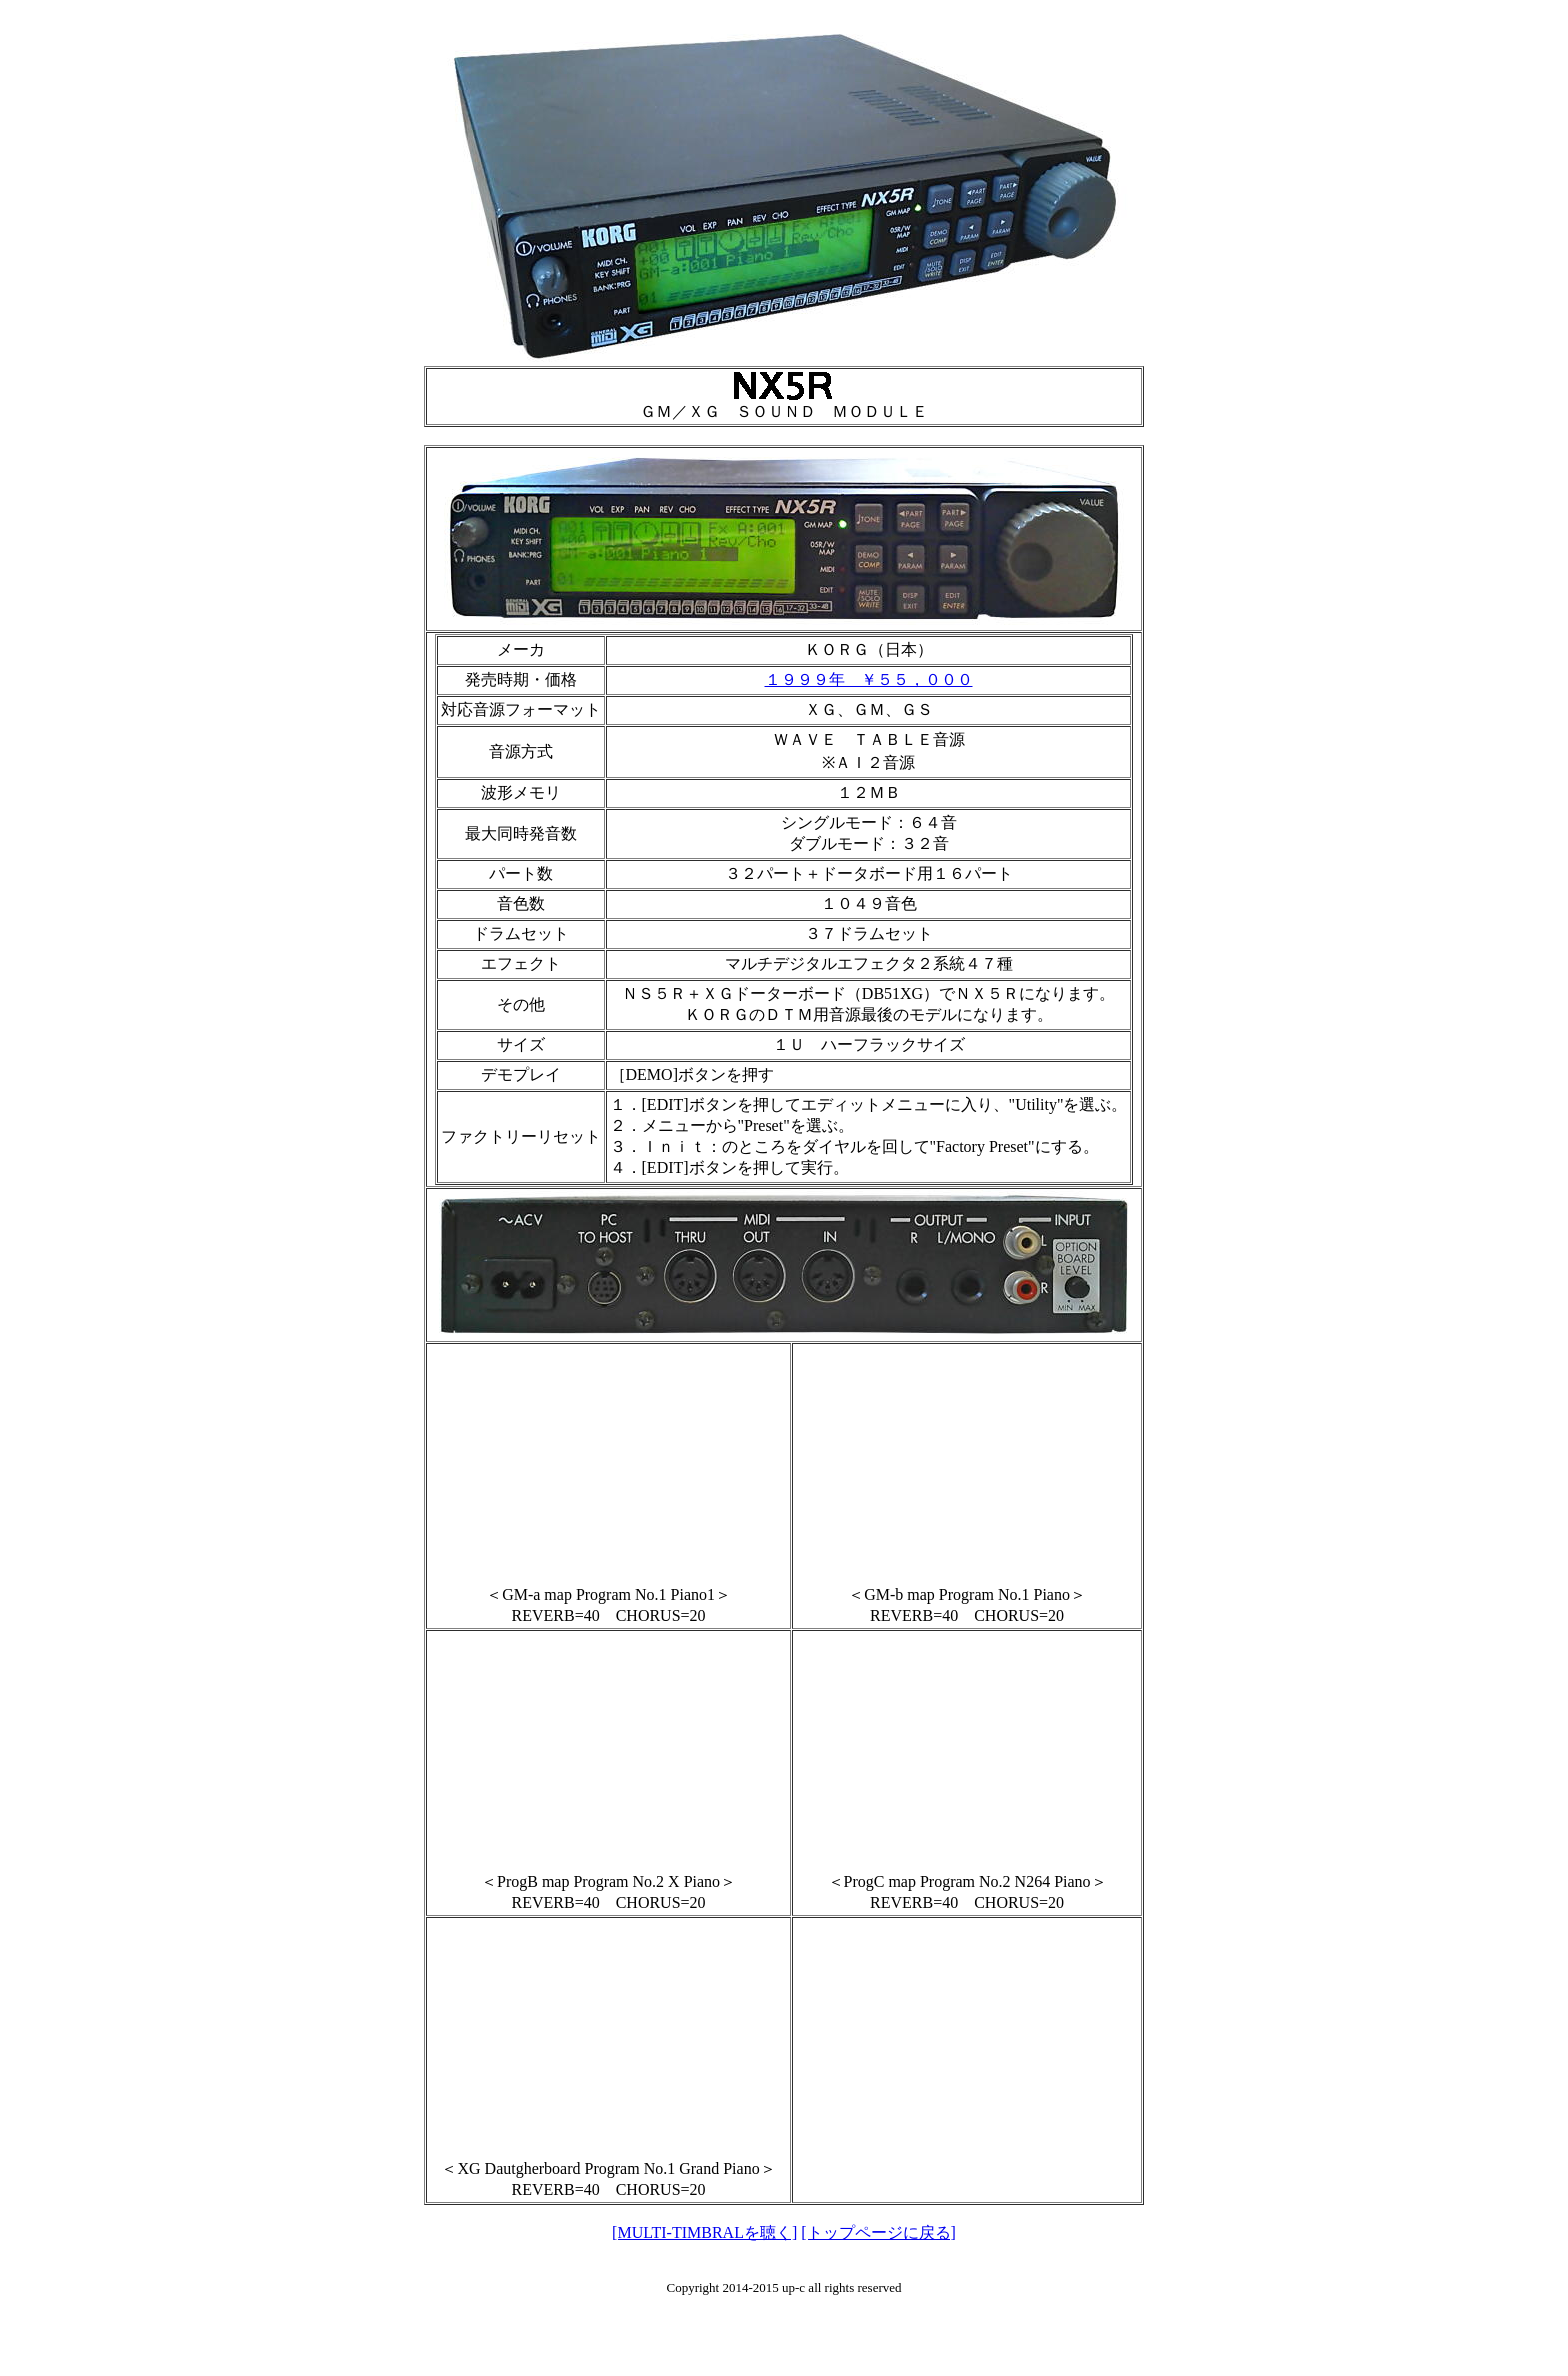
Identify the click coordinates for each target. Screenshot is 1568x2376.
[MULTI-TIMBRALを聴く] (704, 2232)
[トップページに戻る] (878, 2232)
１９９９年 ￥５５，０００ (869, 679)
